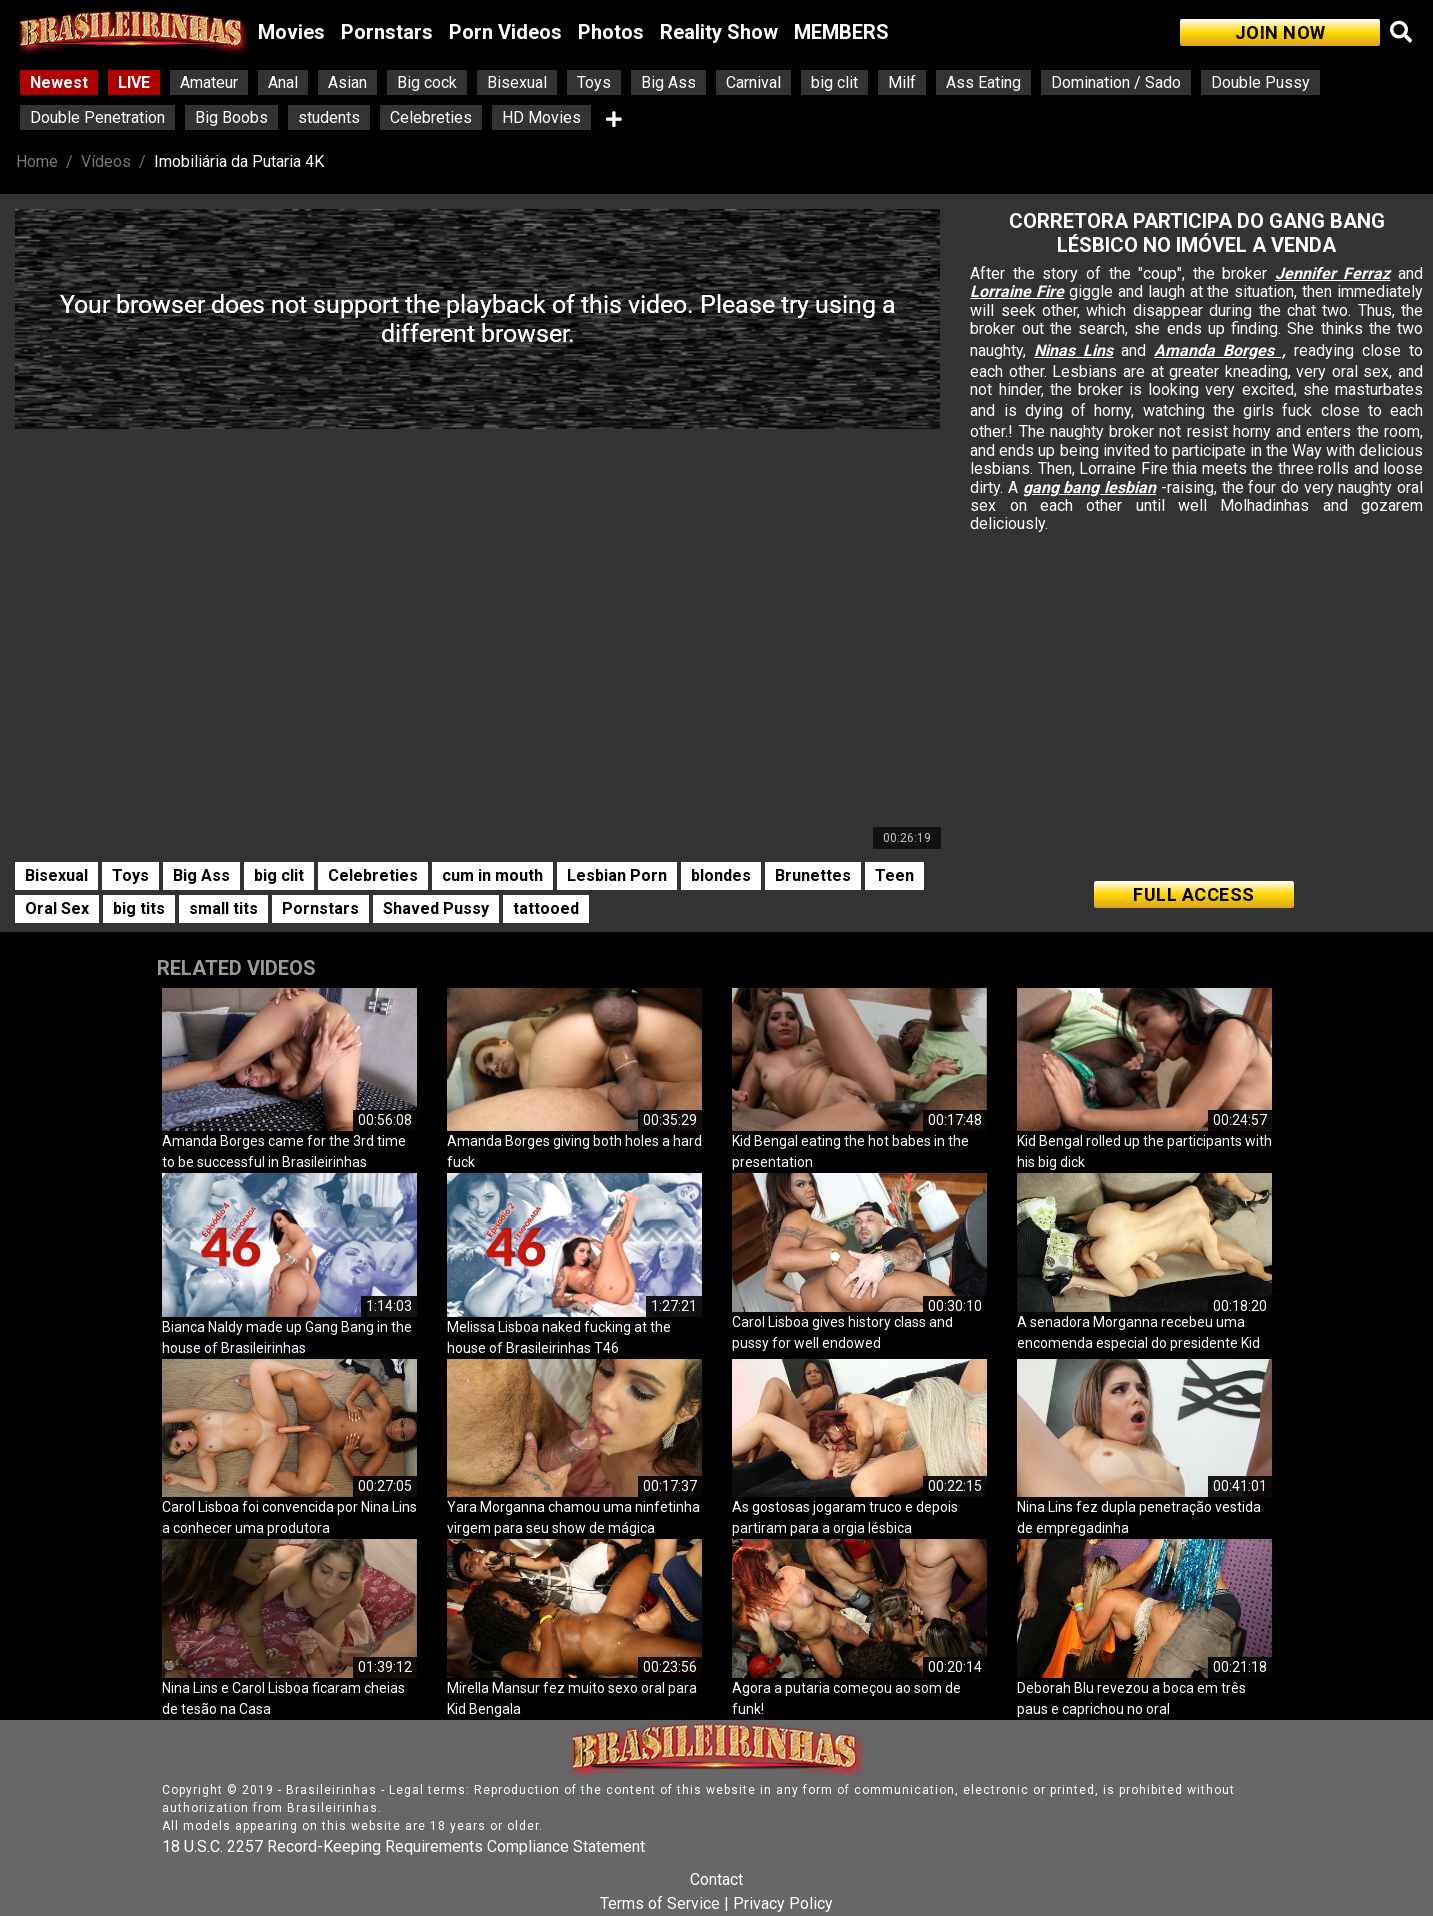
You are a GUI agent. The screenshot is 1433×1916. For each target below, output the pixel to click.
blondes (721, 875)
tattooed (546, 908)
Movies (291, 32)
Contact (716, 1879)
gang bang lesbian (1089, 487)
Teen (894, 875)
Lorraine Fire (1017, 291)
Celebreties (431, 117)
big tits (139, 908)
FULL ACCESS (1194, 894)
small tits (223, 908)
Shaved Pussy (436, 908)
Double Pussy (1260, 82)
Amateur (209, 82)
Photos (611, 32)
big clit (834, 82)
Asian (347, 82)
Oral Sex (57, 908)
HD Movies (541, 117)
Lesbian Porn (617, 875)
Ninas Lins (1073, 350)
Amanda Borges (1214, 350)
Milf (902, 82)
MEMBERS (841, 32)
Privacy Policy (783, 1903)
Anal (283, 82)
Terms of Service (660, 1903)
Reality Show (719, 32)
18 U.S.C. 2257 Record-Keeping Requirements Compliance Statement (403, 1846)
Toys (594, 82)
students (329, 117)
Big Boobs (231, 117)
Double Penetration (97, 117)
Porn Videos (505, 32)
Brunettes (813, 875)
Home (37, 161)
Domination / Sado (1116, 82)
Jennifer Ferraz (1333, 273)
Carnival (753, 82)
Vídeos (106, 161)
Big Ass (668, 82)
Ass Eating (983, 82)
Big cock (427, 82)
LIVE (134, 82)
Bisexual (517, 82)
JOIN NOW (1280, 32)
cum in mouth (492, 875)
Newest (59, 82)
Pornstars (387, 32)
